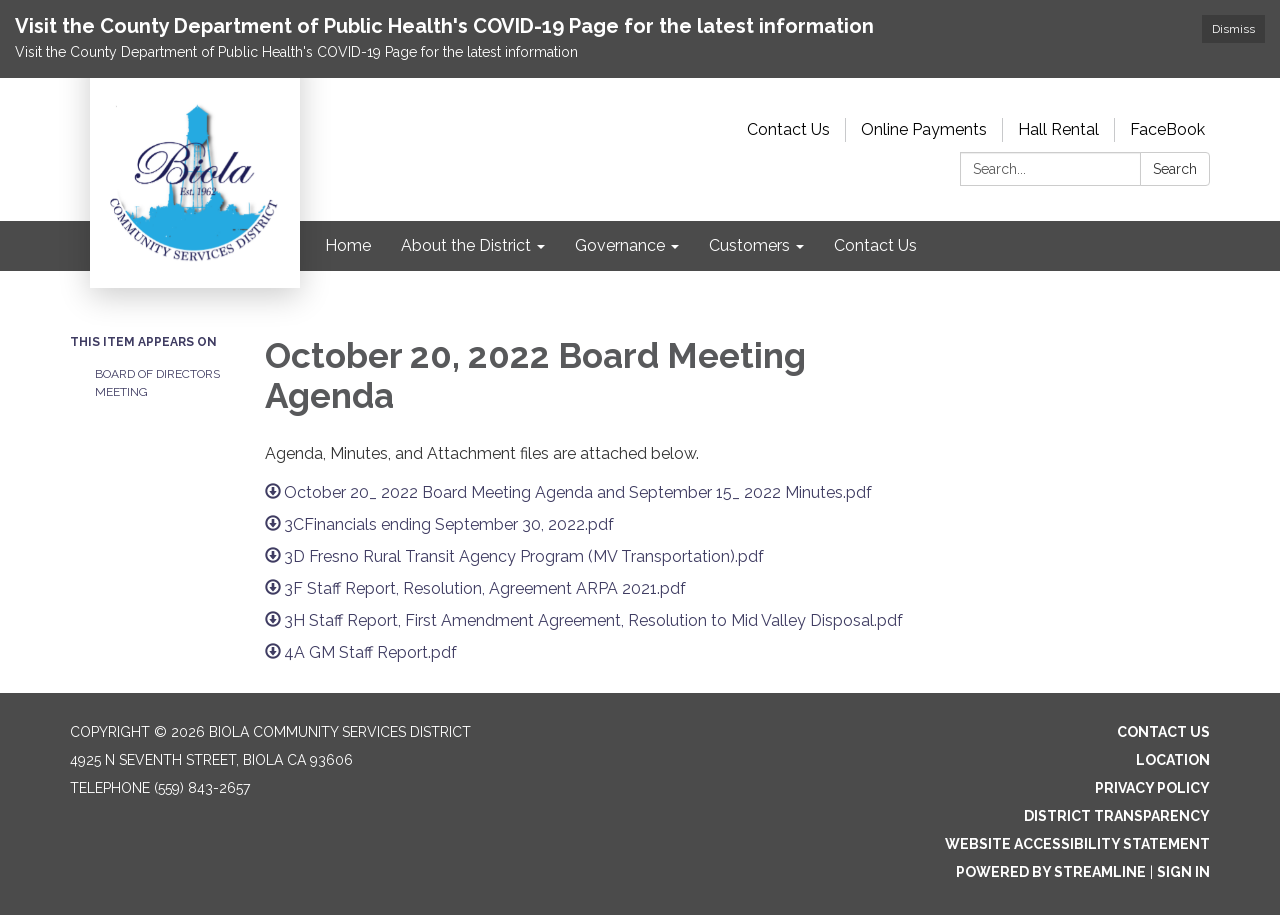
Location (1173, 760)
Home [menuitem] (348, 245)
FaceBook (1167, 129)
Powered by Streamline (1051, 872)
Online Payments (924, 129)
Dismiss (1233, 29)
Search (1175, 169)
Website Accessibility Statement (1077, 844)
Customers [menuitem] (749, 245)
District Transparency (1117, 816)
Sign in (1183, 872)
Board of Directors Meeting (157, 383)
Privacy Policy (1152, 788)
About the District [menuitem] (466, 245)
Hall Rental (1058, 129)
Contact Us (788, 129)
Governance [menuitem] (620, 245)
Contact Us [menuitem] (875, 245)
